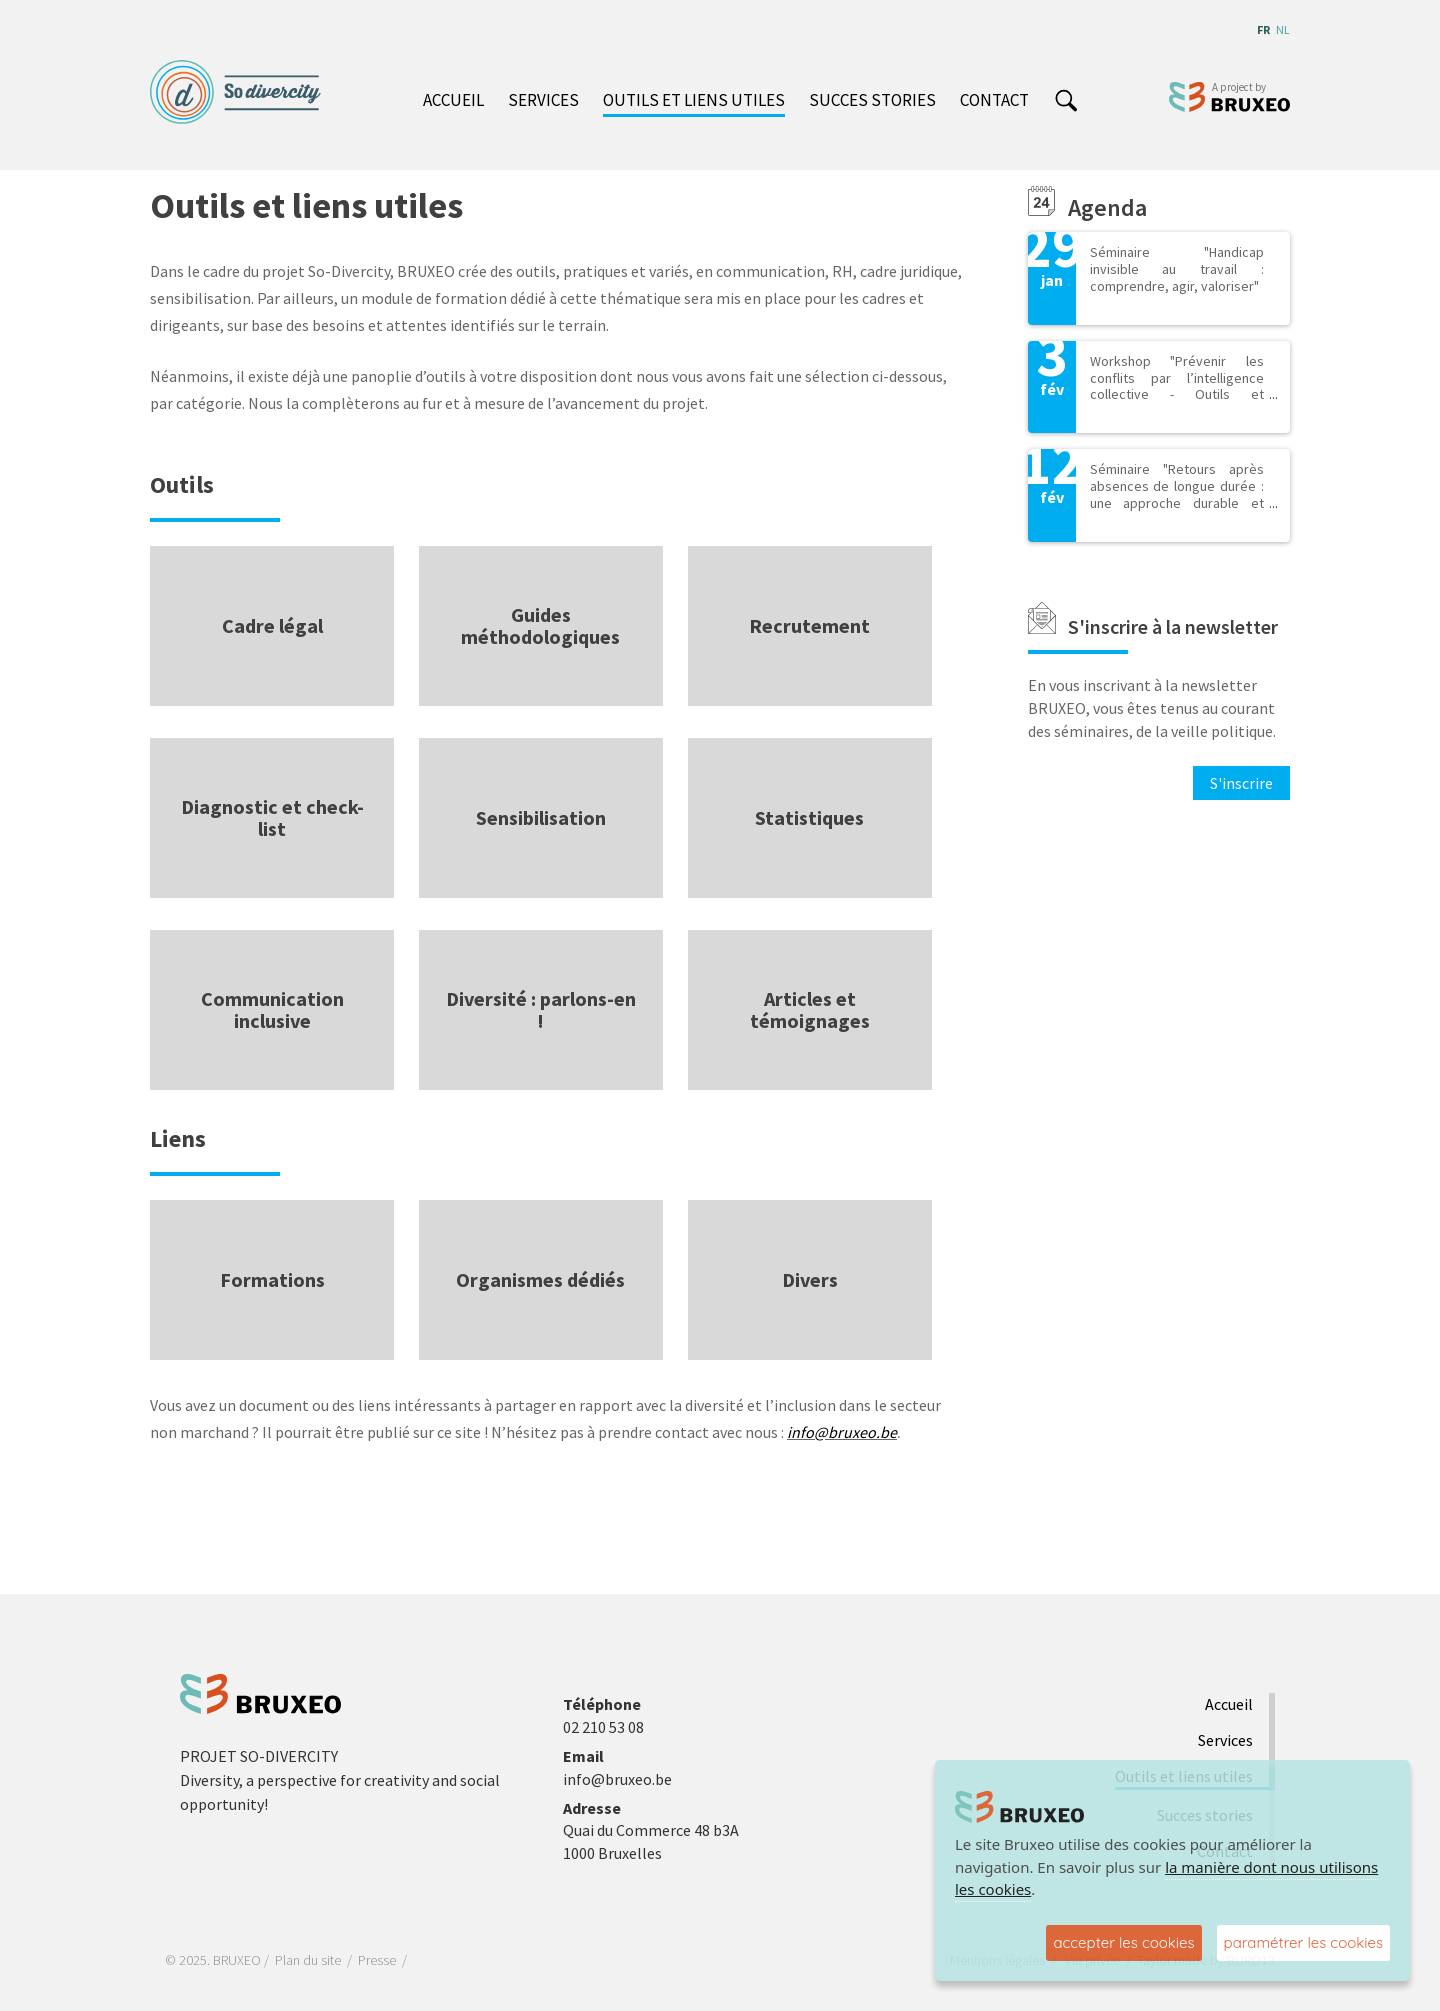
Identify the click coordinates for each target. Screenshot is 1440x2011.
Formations (272, 1279)
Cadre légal (272, 625)
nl (1283, 29)
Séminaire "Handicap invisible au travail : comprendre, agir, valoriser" (1177, 269)
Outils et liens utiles (694, 100)
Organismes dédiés (540, 1279)
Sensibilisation (541, 817)
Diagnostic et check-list (272, 817)
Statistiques (809, 817)
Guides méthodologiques (540, 625)
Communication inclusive (272, 1009)
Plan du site (308, 1960)
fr (1263, 29)
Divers (810, 1279)
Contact (994, 100)
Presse (377, 1960)
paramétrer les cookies (1303, 1942)
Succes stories (872, 100)
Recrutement (809, 625)
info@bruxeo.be (842, 1432)
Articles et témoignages (810, 1009)
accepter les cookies (1123, 1942)
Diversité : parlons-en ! (541, 1009)
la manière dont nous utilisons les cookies (1166, 1878)
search (1065, 102)
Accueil (453, 100)
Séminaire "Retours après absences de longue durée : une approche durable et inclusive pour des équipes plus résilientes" (1177, 502)
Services (543, 100)
